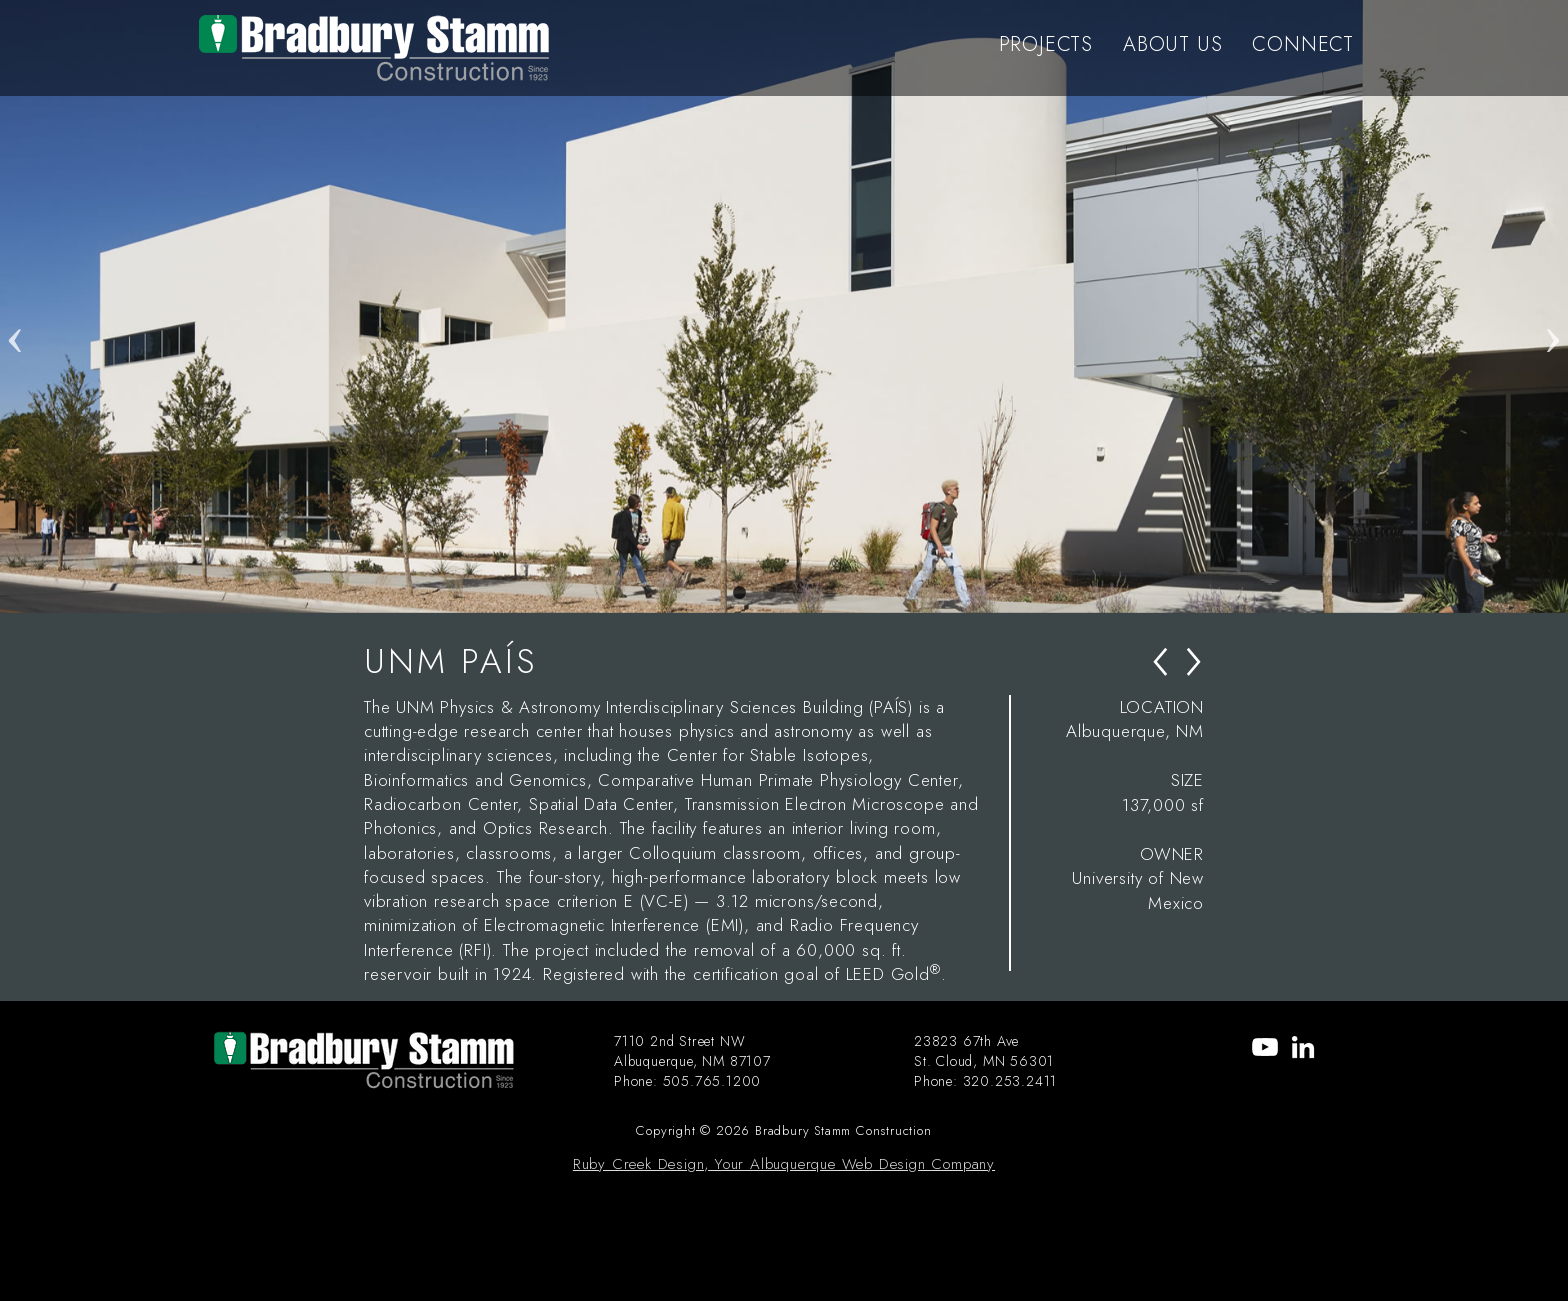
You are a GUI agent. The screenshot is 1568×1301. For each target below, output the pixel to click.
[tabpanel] (784, 306)
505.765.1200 (712, 1081)
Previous (15, 306)
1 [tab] (739, 593)
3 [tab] (799, 593)
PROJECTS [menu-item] (1046, 44)
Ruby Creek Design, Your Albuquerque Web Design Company (784, 1164)
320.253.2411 (1010, 1081)
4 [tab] (829, 593)
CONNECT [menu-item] (1303, 44)
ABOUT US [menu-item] (1172, 44)
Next (1553, 306)
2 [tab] (769, 593)
